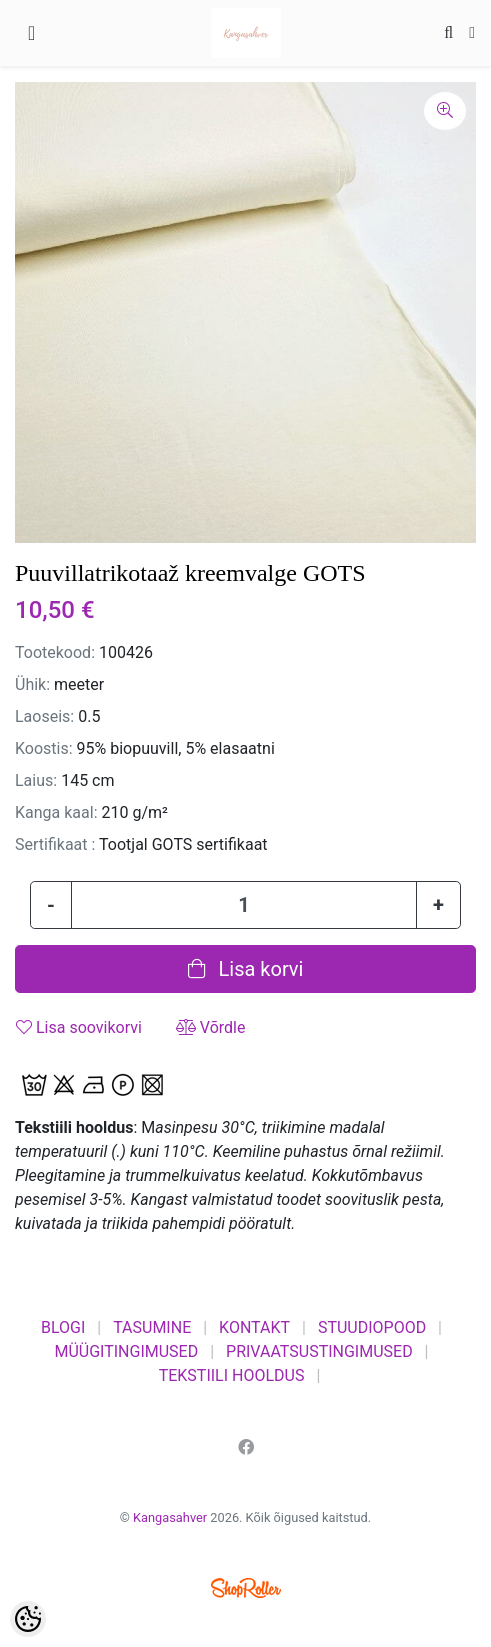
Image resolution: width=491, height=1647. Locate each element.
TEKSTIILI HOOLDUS (232, 1375)
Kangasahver (170, 1517)
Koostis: (44, 748)
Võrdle (211, 1027)
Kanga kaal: (56, 812)
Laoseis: (44, 716)
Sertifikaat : (55, 844)
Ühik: (32, 684)
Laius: (36, 780)
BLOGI (63, 1327)
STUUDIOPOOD (372, 1327)
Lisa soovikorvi (79, 1027)
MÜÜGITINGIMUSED (126, 1351)
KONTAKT (254, 1327)
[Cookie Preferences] (28, 1619)
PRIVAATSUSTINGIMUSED (319, 1351)
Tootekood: (55, 652)
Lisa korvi (246, 969)
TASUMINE (152, 1327)
